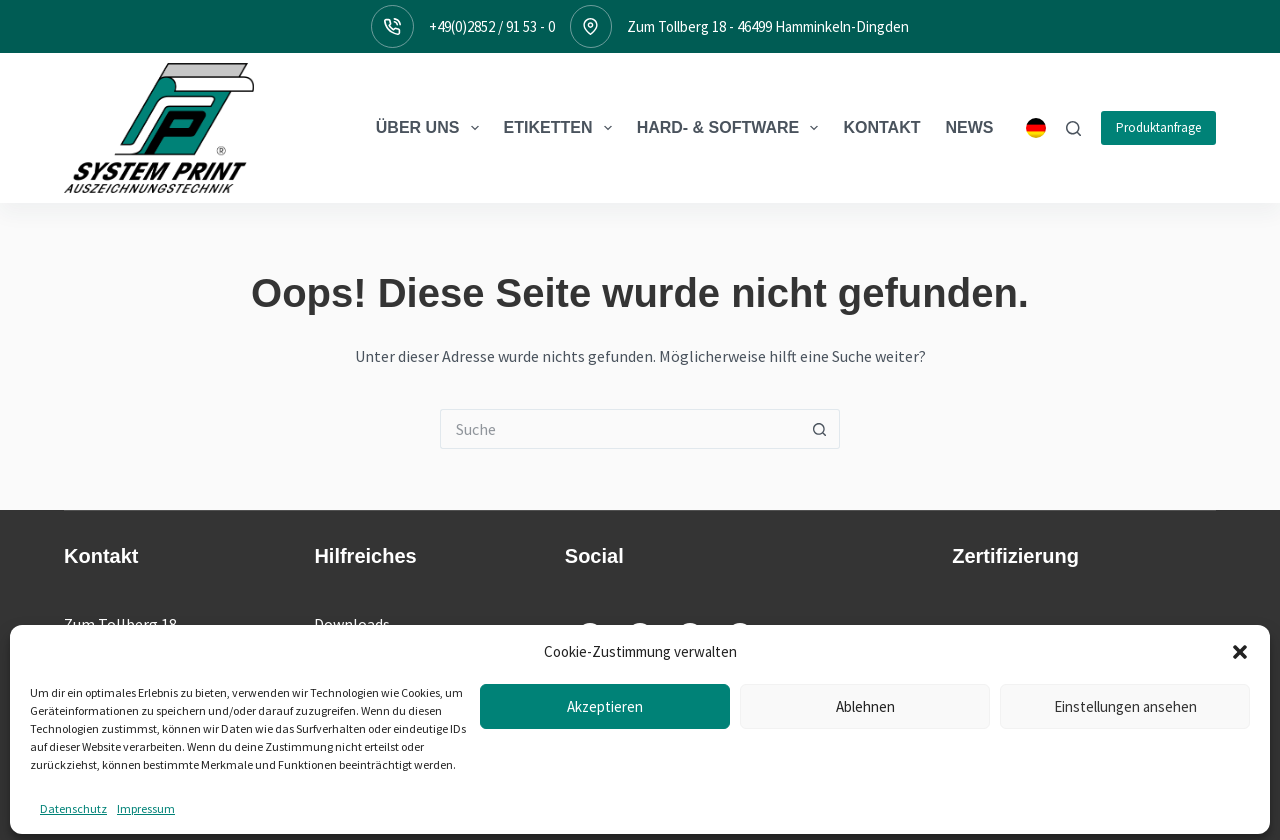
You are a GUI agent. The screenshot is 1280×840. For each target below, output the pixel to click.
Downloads (352, 624)
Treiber (339, 650)
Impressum (674, 805)
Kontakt (881, 127)
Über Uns (431, 128)
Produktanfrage (1158, 127)
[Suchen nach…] (620, 429)
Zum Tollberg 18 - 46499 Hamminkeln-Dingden (768, 26)
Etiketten (562, 128)
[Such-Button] (820, 429)
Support (342, 676)
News (970, 127)
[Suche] (1073, 128)
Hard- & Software (732, 128)
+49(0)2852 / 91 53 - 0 (492, 26)
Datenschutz (760, 805)
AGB (824, 805)
